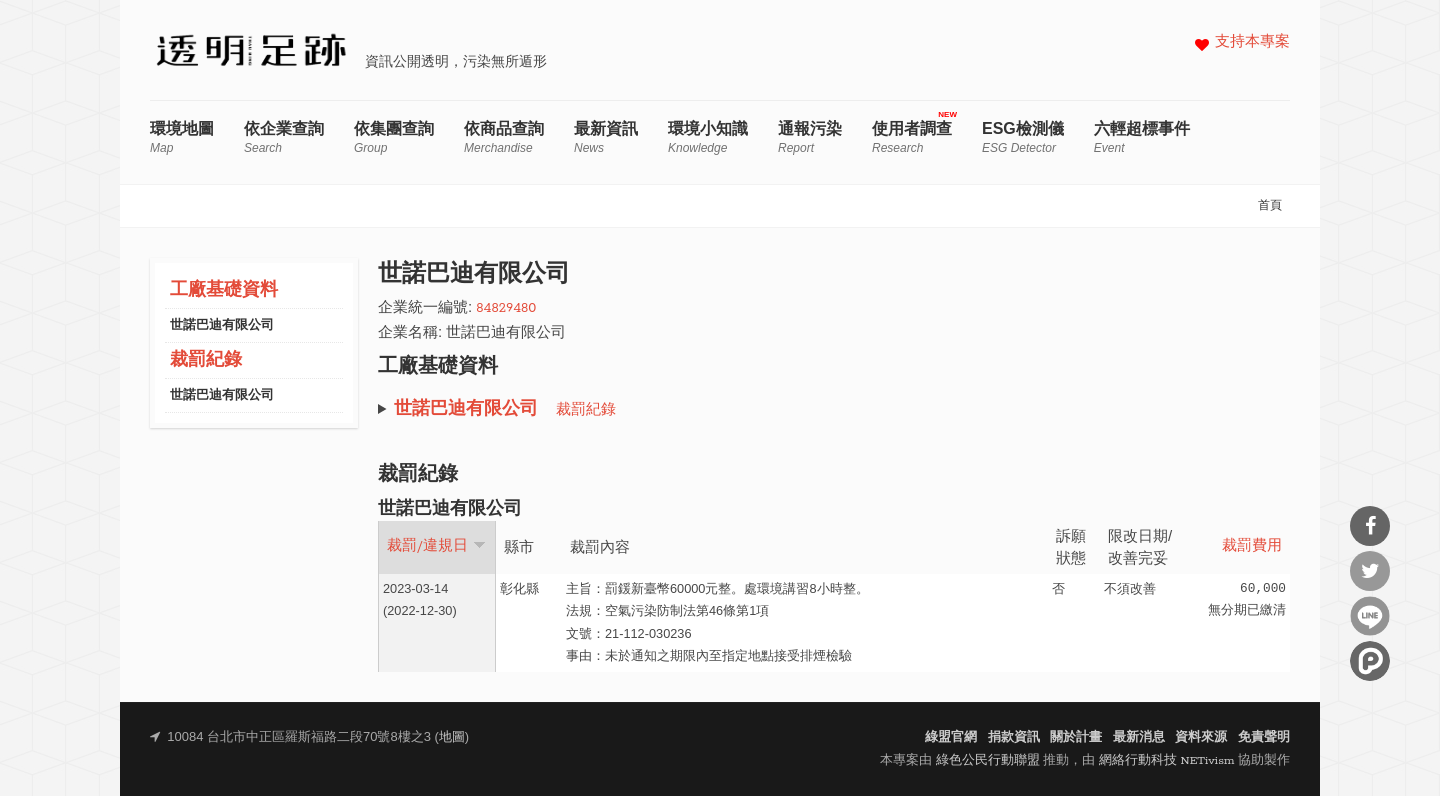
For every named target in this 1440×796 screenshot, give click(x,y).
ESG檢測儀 (1023, 137)
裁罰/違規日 (436, 546)
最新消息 (1139, 737)
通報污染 (810, 137)
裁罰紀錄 (206, 360)
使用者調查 (912, 137)
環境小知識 (708, 137)
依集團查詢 (394, 137)
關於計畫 (1076, 737)
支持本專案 (1252, 42)
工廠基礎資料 (224, 290)
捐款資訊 (1014, 737)
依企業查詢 (284, 137)
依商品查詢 (504, 137)
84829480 (506, 308)
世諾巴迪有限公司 (222, 325)
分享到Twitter (1370, 571)
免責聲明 (1264, 737)
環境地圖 (182, 137)
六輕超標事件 (1142, 137)
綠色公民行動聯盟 (988, 760)
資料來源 (1201, 737)
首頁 (1270, 206)
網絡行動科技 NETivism (1167, 760)
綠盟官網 (951, 737)
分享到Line (1370, 616)
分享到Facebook (1370, 526)
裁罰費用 (1252, 546)
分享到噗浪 (1370, 661)
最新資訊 (606, 137)
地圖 (452, 737)
